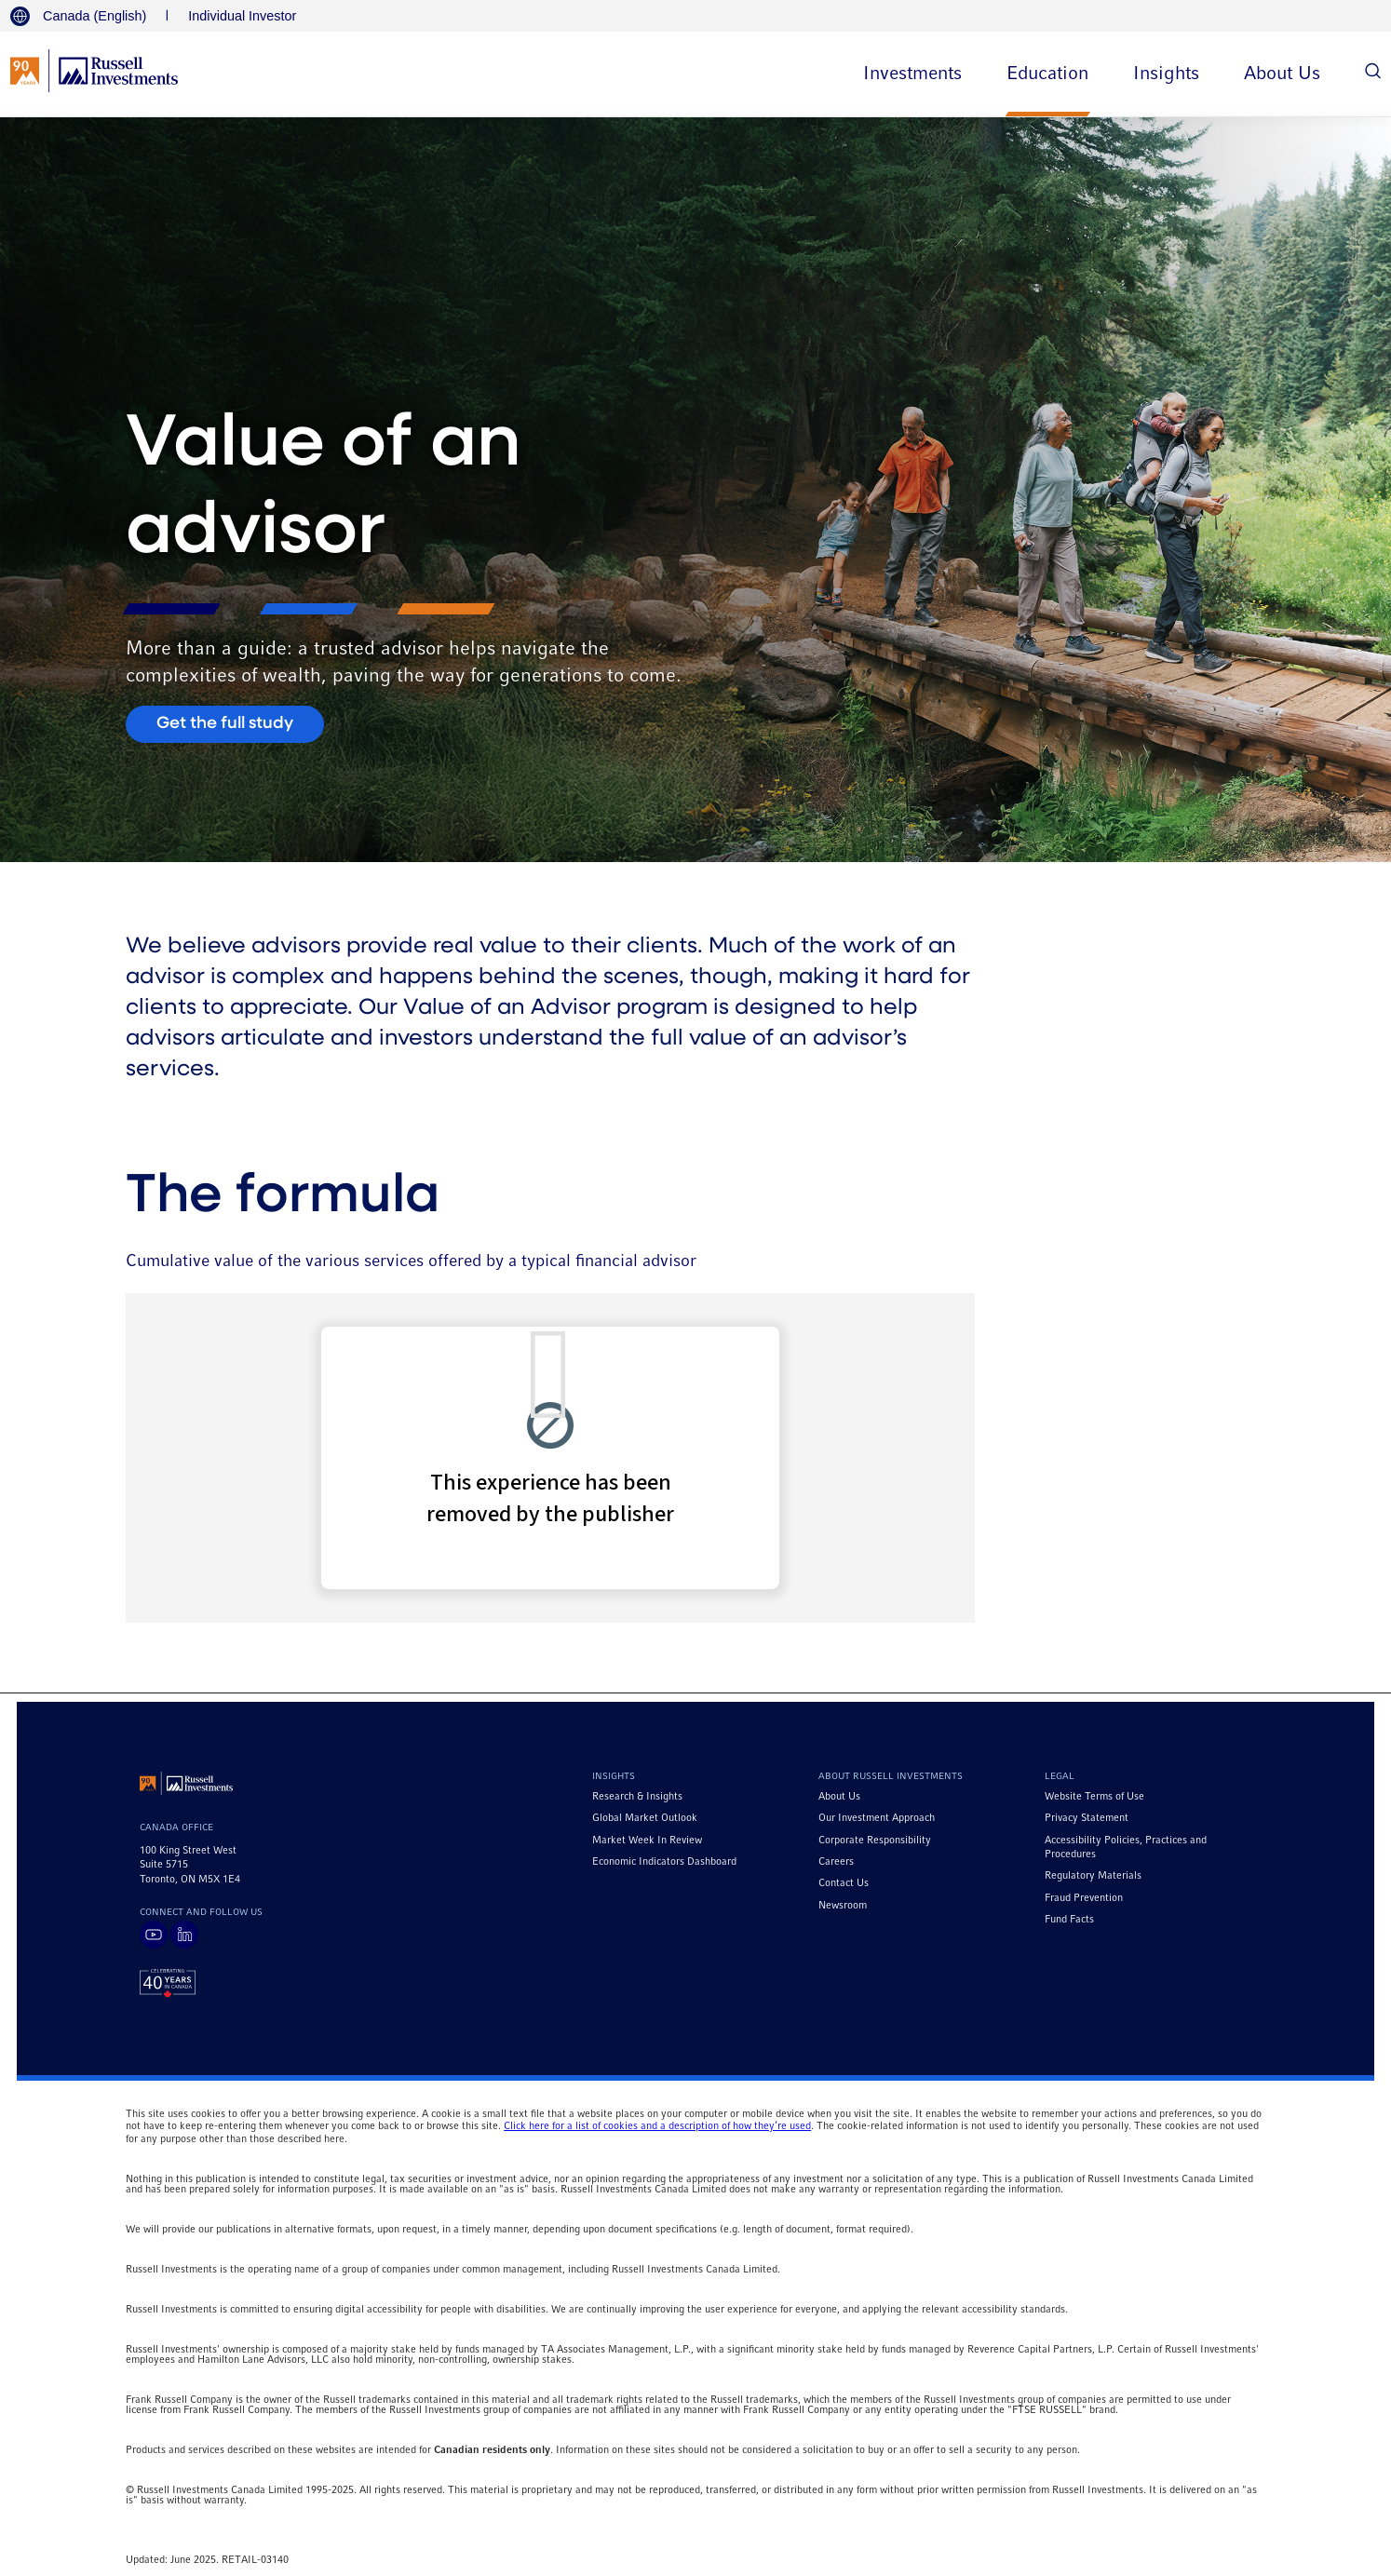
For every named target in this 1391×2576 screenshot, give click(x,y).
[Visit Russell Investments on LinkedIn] (184, 1935)
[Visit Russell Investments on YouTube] (154, 1935)
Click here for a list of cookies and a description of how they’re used (657, 2126)
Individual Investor (242, 15)
